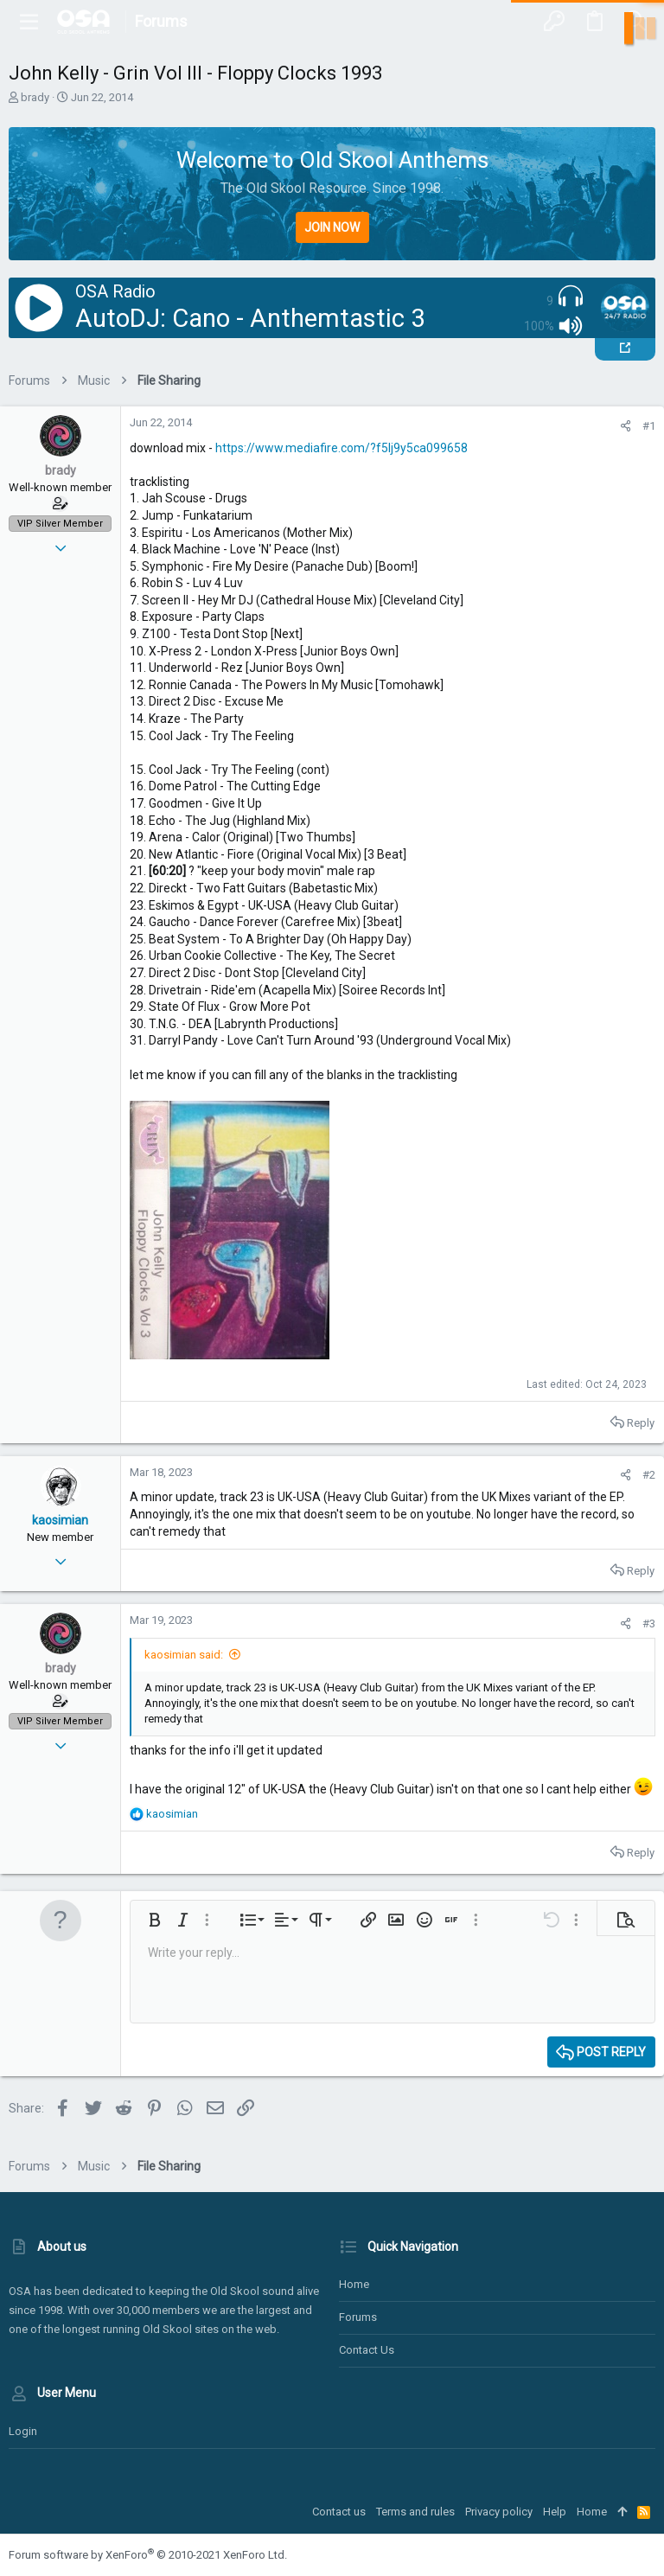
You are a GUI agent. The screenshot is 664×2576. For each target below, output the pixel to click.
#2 (648, 1474)
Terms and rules (415, 2511)
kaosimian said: (183, 1654)
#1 (648, 425)
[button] (29, 21)
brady (35, 97)
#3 (648, 1623)
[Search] (635, 21)
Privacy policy (499, 2511)
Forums (358, 2317)
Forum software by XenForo (148, 2554)
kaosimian (60, 1520)
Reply (640, 1422)
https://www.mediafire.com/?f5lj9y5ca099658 (341, 448)
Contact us (366, 2349)
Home (354, 2284)
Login (23, 2431)
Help (554, 2511)
